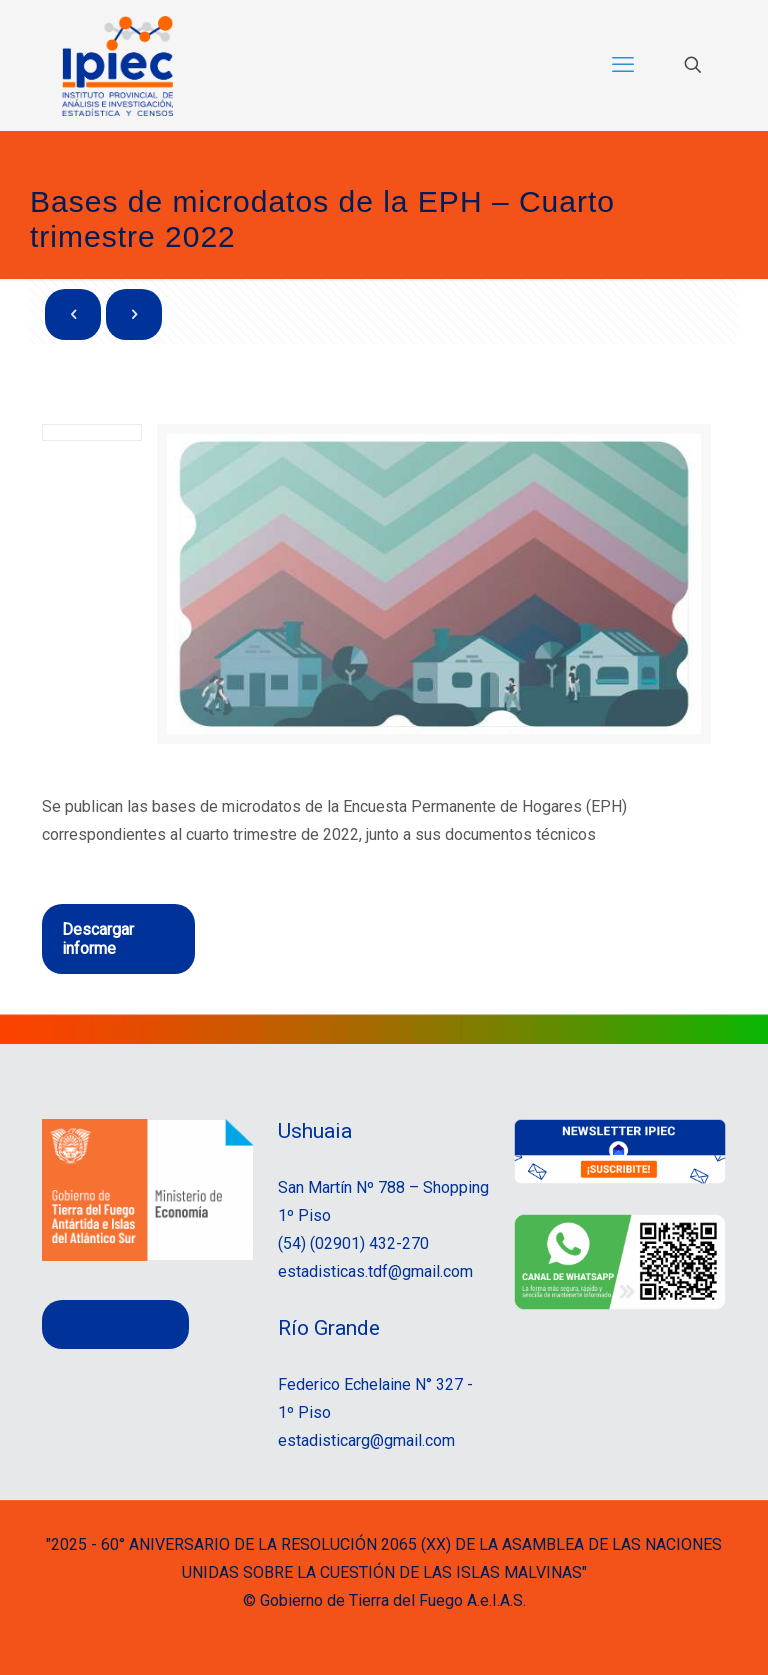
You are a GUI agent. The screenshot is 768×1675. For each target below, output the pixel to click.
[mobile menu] (623, 65)
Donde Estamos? (115, 1324)
